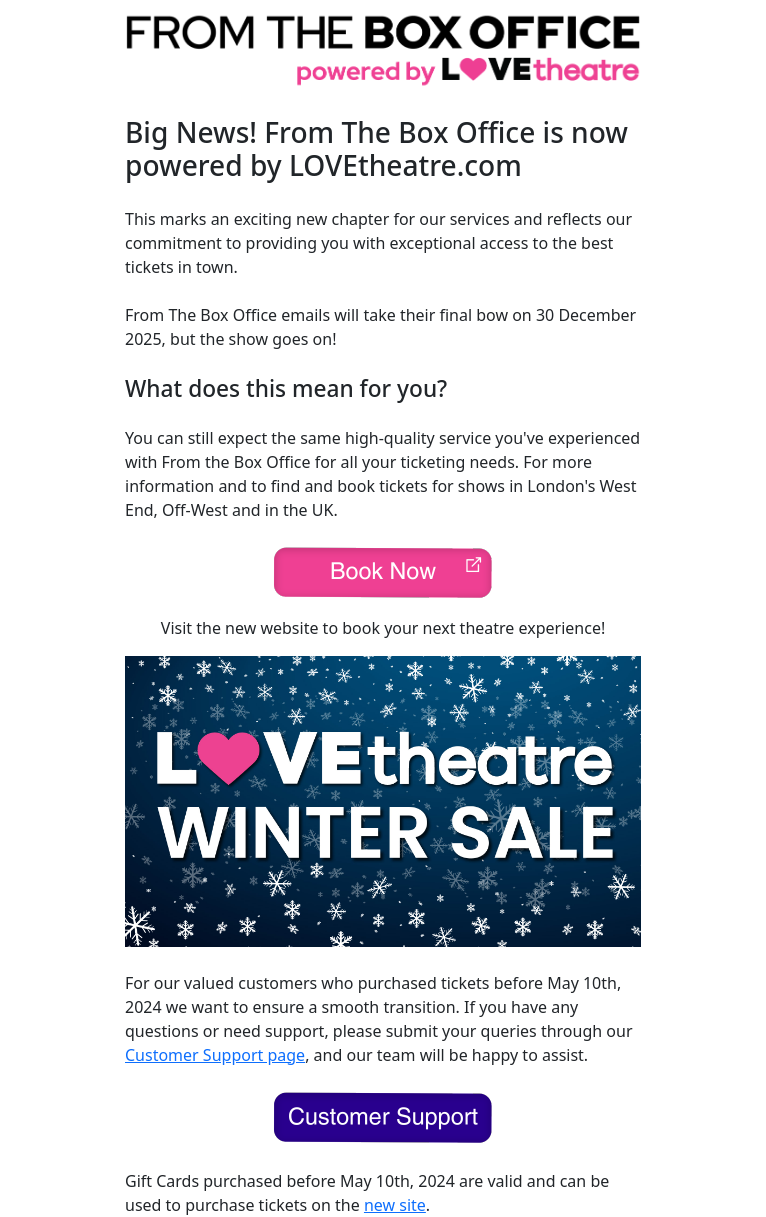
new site (395, 1205)
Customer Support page (215, 1055)
